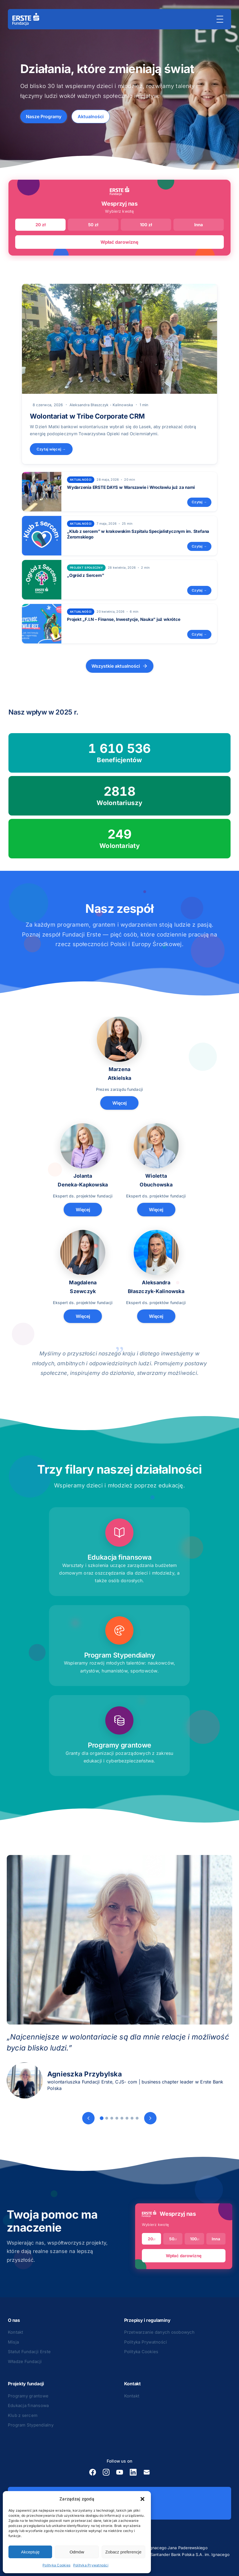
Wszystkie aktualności (119, 666)
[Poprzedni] (88, 2118)
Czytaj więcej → (51, 449)
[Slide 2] (106, 2118)
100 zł (146, 224)
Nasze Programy (43, 116)
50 (173, 2238)
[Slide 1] (102, 2118)
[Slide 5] (121, 2118)
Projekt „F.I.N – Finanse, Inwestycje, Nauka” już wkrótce (123, 619)
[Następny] (150, 2118)
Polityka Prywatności (90, 2565)
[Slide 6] (127, 2118)
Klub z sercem (22, 2415)
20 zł (40, 224)
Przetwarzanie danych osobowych (159, 2332)
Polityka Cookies (56, 2565)
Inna (198, 224)
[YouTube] (119, 2472)
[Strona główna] (25, 19)
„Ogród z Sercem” (85, 575)
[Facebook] (92, 2472)
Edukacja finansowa (28, 2405)
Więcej (119, 1103)
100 (194, 2238)
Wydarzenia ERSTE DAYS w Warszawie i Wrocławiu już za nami (131, 487)
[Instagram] (106, 2472)
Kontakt (15, 2332)
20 (151, 2238)
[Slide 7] (132, 2118)
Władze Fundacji (25, 2361)
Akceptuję (30, 2551)
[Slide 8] (137, 2118)
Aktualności (91, 116)
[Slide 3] (111, 2118)
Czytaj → (199, 502)
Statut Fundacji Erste (29, 2351)
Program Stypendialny (30, 2425)
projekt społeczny (86, 567)
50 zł (93, 224)
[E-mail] (146, 2472)
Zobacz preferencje (123, 2551)
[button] (142, 2499)
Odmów (77, 2551)
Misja (13, 2342)
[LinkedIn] (133, 2472)
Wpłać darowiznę (119, 242)
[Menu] (220, 19)
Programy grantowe (28, 2396)
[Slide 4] (116, 2118)
